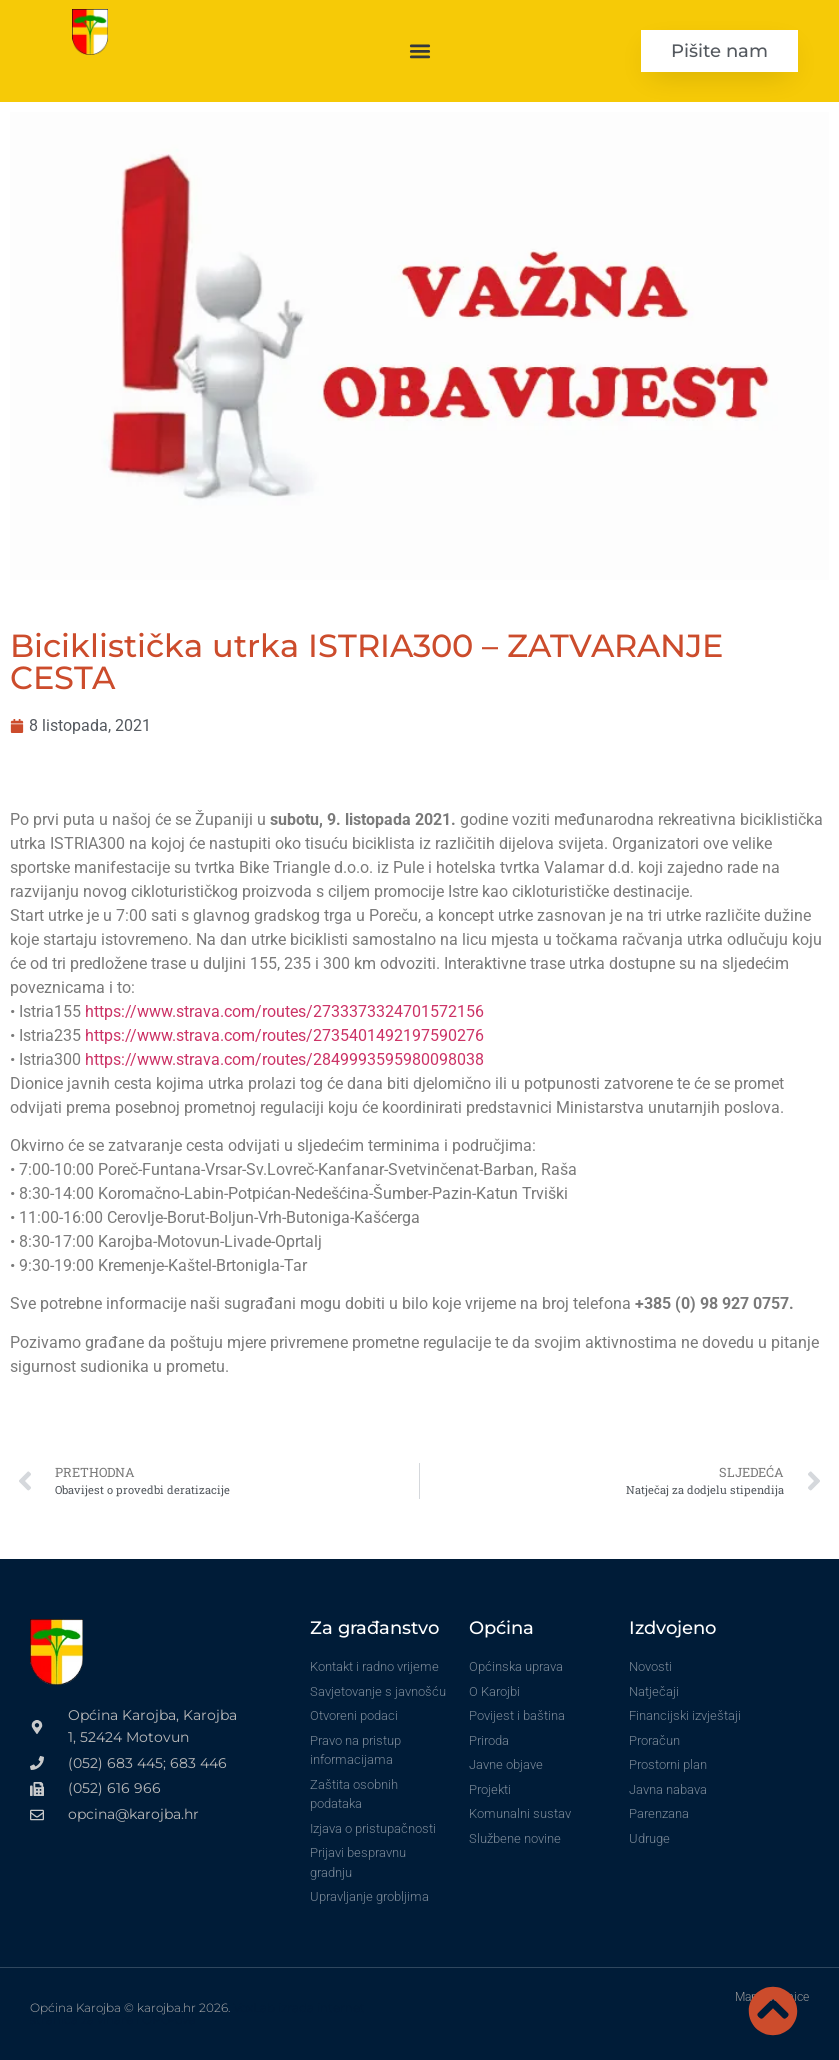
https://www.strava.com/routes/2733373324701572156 (284, 1011)
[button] (419, 50)
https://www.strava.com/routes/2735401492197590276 (284, 1035)
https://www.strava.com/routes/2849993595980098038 (284, 1059)
